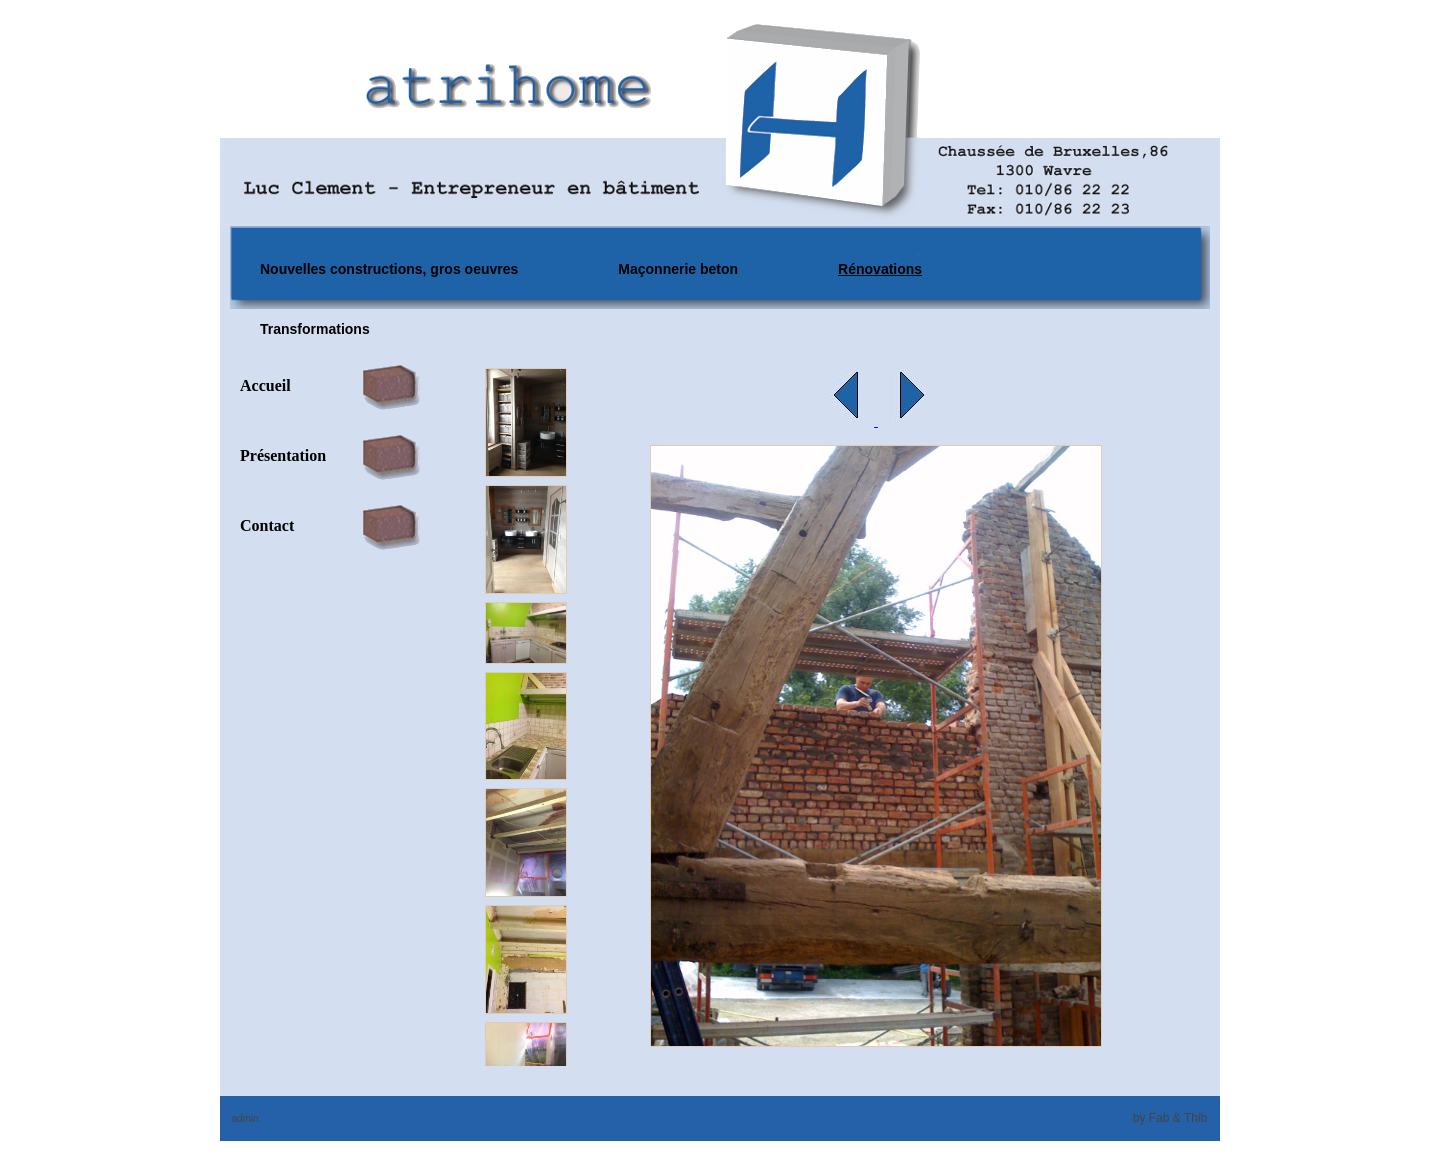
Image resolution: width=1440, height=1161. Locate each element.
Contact (267, 525)
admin (244, 1118)
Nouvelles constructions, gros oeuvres (389, 269)
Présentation (283, 455)
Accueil (265, 385)
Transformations (315, 329)
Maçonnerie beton (678, 269)
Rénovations (880, 269)
